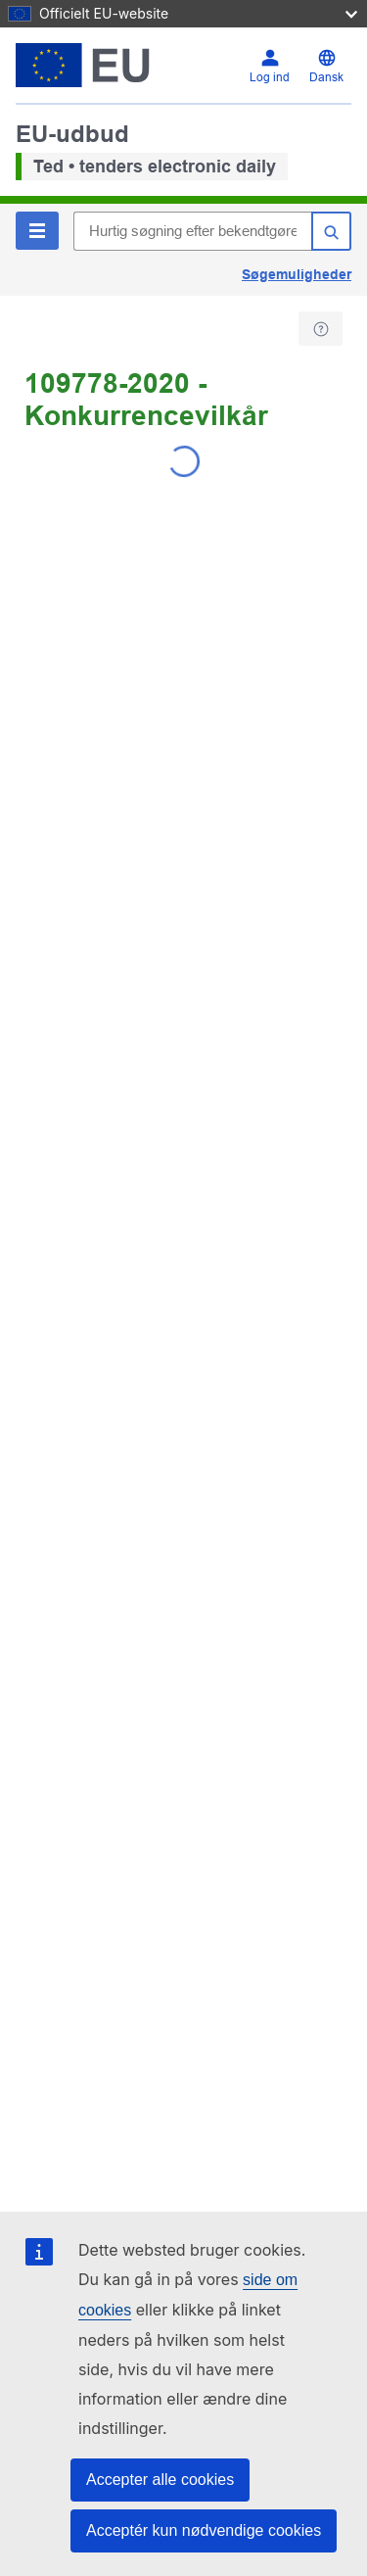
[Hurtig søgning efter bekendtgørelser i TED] (192, 231)
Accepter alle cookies (160, 2479)
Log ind (270, 77)
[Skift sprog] (326, 65)
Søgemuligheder (296, 274)
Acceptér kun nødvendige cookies (203, 2530)
